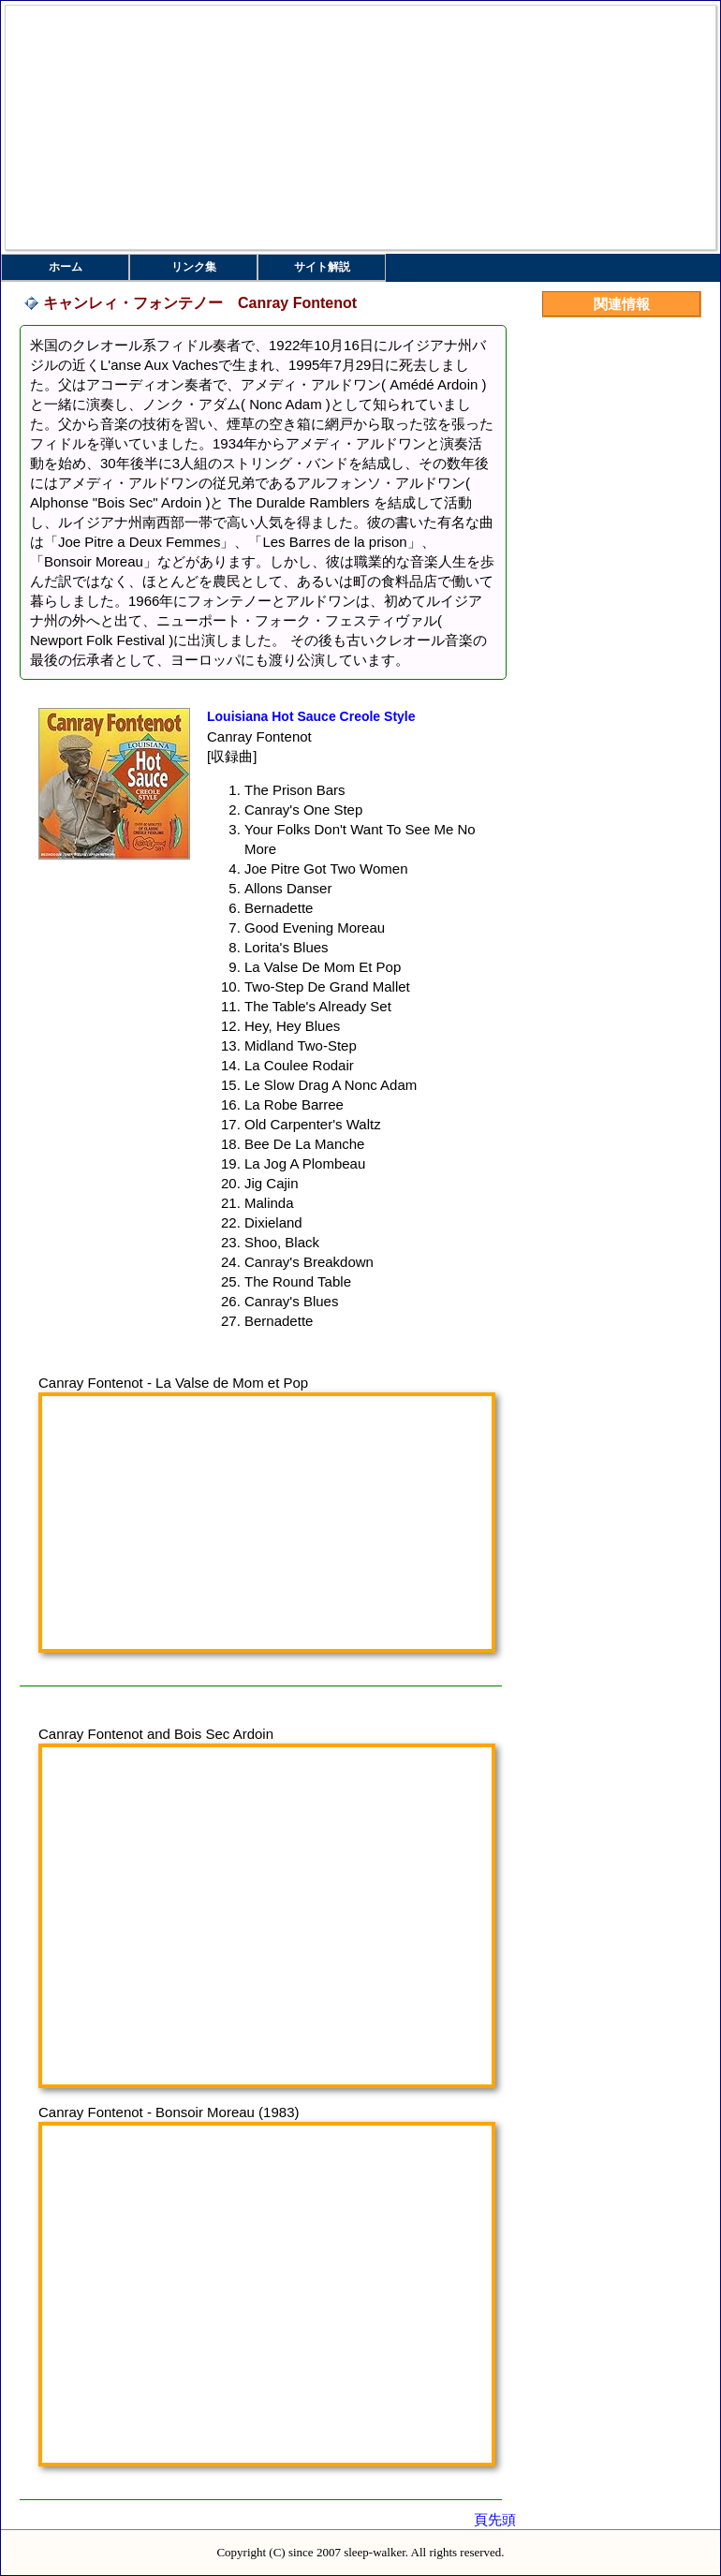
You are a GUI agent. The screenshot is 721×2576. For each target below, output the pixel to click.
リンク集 (193, 266)
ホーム (65, 266)
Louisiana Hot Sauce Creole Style (311, 716)
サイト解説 (322, 266)
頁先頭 (495, 2519)
